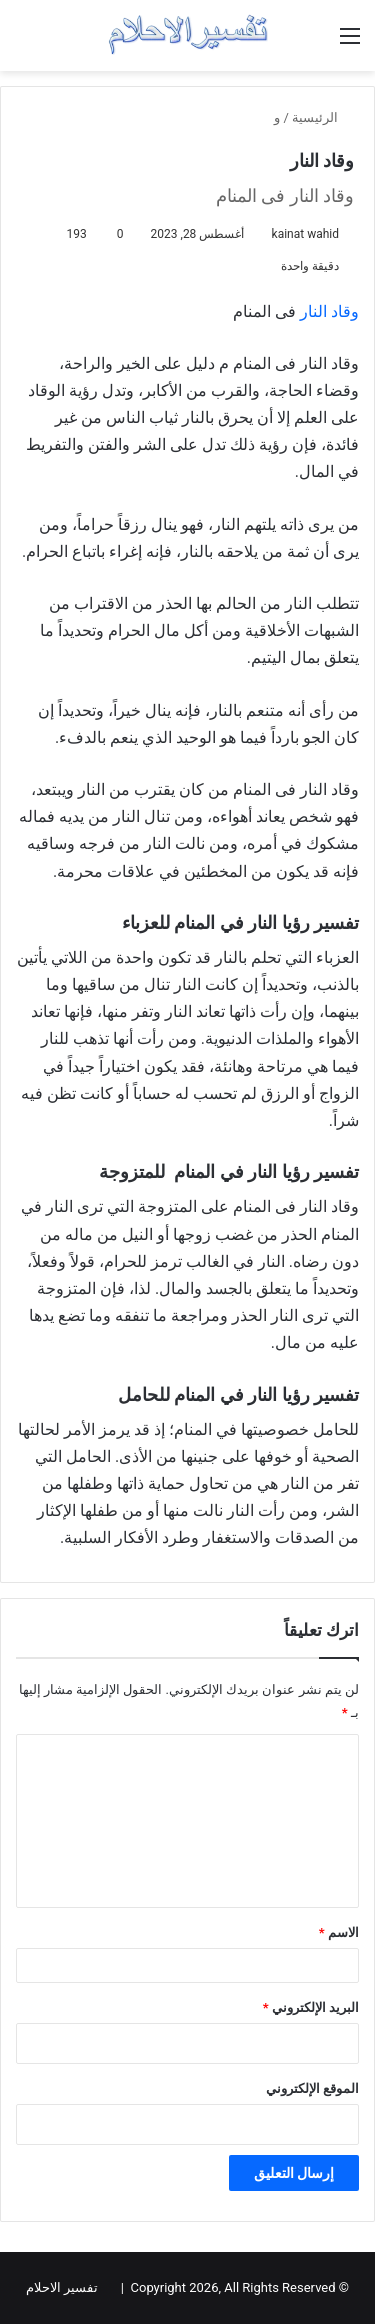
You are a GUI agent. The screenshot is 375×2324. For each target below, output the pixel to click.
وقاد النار (329, 311)
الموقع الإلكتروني (312, 2088)
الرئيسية (323, 117)
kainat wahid (305, 234)
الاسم (339, 1932)
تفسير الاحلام (62, 2287)
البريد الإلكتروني (311, 2007)
